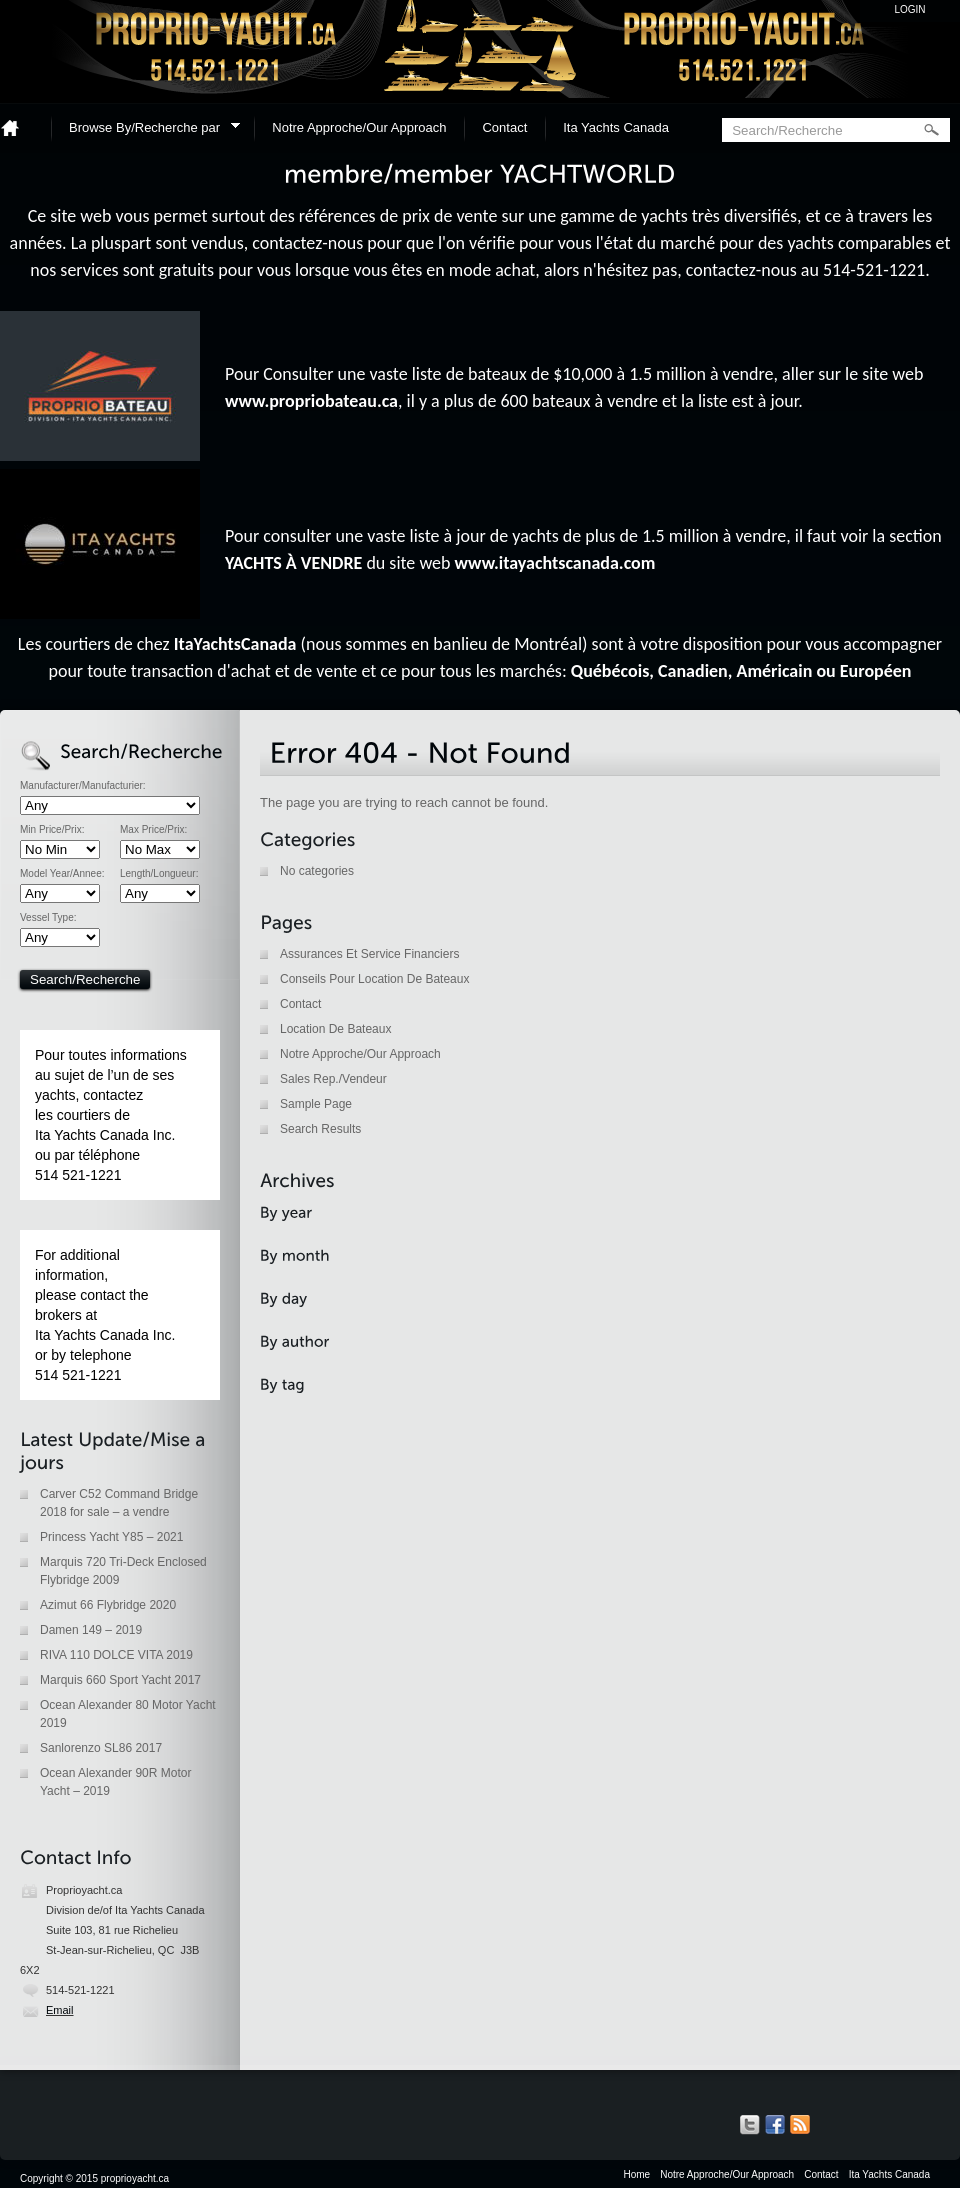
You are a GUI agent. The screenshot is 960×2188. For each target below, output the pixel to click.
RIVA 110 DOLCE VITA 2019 (116, 1655)
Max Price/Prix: (153, 830)
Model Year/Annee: (62, 874)
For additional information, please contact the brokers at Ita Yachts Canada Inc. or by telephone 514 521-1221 (105, 1315)
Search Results (320, 1129)
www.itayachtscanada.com (555, 563)
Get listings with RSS (800, 2125)
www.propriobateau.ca (311, 401)
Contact (504, 127)
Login (909, 9)
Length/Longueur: (159, 874)
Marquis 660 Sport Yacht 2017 (120, 1680)
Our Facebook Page (775, 2125)
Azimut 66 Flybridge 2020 (108, 1605)
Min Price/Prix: (52, 830)
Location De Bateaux (335, 1029)
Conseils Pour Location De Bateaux (374, 979)
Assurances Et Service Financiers (369, 954)
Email (60, 2010)
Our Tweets (750, 2125)
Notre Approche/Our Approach (359, 127)
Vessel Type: (48, 918)
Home (18, 127)
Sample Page (316, 1104)
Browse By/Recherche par (148, 130)
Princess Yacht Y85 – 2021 (111, 1537)
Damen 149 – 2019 (91, 1630)
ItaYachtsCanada (235, 644)
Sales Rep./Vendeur (333, 1079)
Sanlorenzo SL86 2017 (101, 1748)
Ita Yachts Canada (616, 127)
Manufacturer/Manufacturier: (83, 786)
